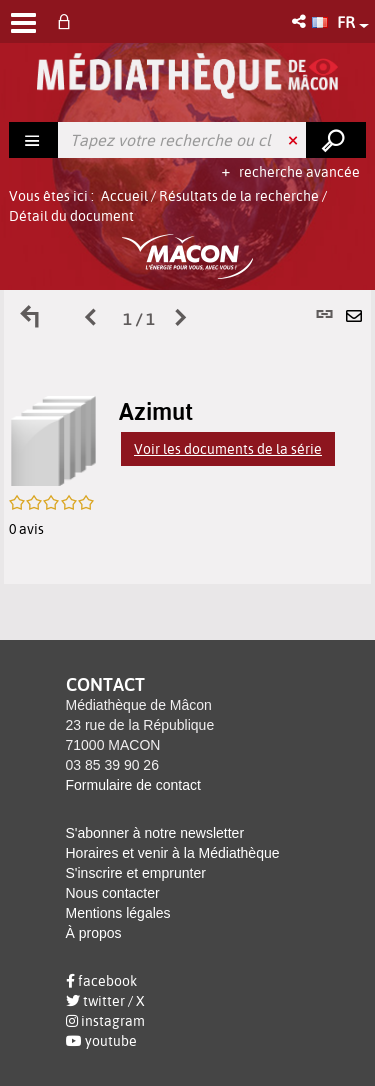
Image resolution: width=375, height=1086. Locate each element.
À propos (94, 933)
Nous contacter (113, 893)
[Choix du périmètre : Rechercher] (34, 140)
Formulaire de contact (133, 785)
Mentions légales (118, 913)
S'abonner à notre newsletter (155, 833)
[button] (300, 21)
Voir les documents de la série (228, 449)
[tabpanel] (187, 437)
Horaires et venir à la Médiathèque (173, 853)
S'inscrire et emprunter (136, 873)
